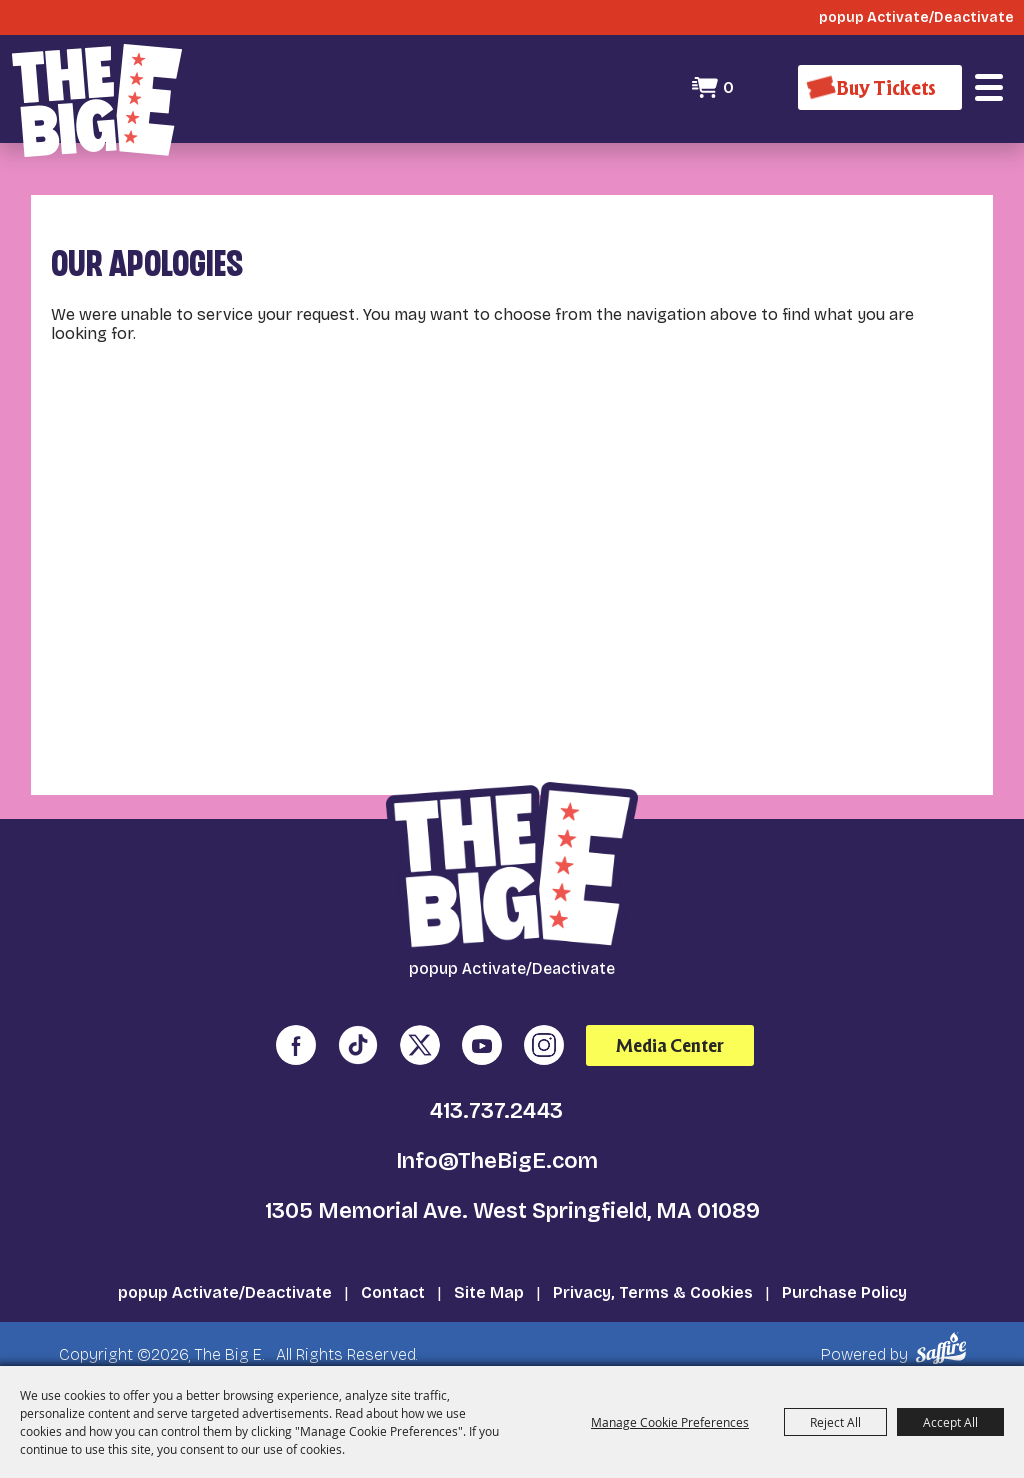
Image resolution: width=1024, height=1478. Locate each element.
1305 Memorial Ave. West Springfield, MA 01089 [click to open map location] (512, 1211)
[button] (989, 88)
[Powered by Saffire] (944, 1348)
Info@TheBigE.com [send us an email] (497, 1161)
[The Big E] (97, 100)
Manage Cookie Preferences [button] (670, 1422)
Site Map (489, 1292)
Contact (393, 1292)
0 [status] (728, 87)
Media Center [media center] (670, 1045)
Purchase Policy (844, 1292)
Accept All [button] (950, 1422)
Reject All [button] (835, 1422)
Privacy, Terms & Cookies (653, 1292)
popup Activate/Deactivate (225, 1292)
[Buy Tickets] (880, 87)
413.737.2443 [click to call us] (496, 1111)
